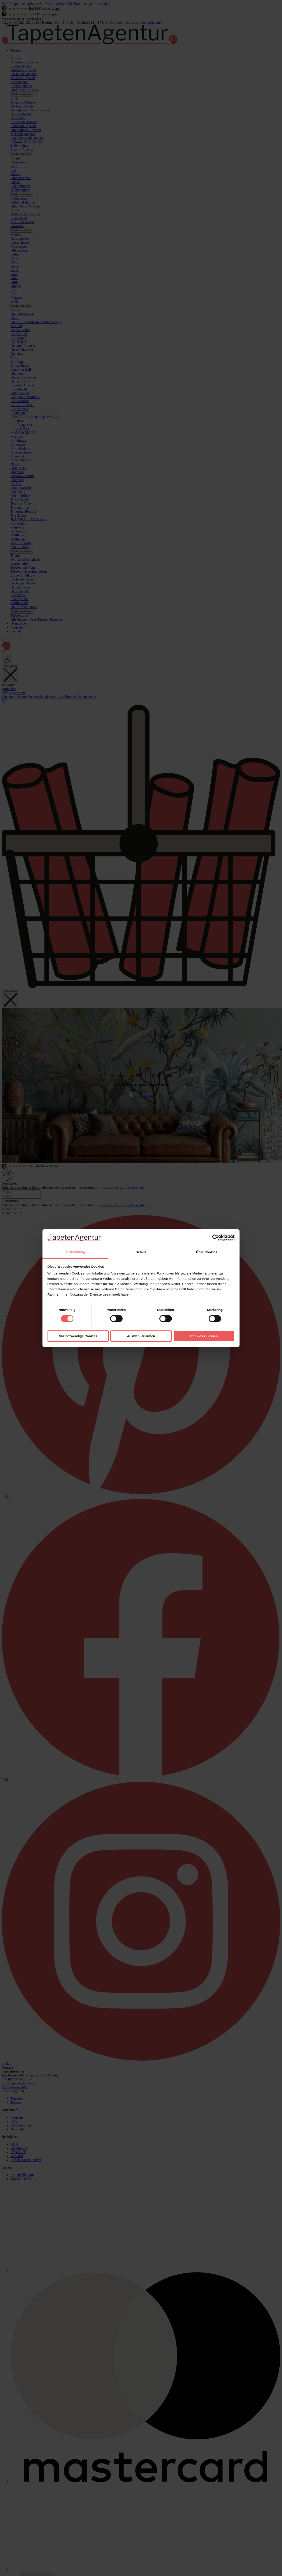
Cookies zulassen (204, 1336)
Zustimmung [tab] (75, 1252)
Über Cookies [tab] (206, 1252)
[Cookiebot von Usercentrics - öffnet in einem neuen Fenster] (215, 1237)
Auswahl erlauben (141, 1336)
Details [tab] (141, 1252)
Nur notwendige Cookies (78, 1336)
